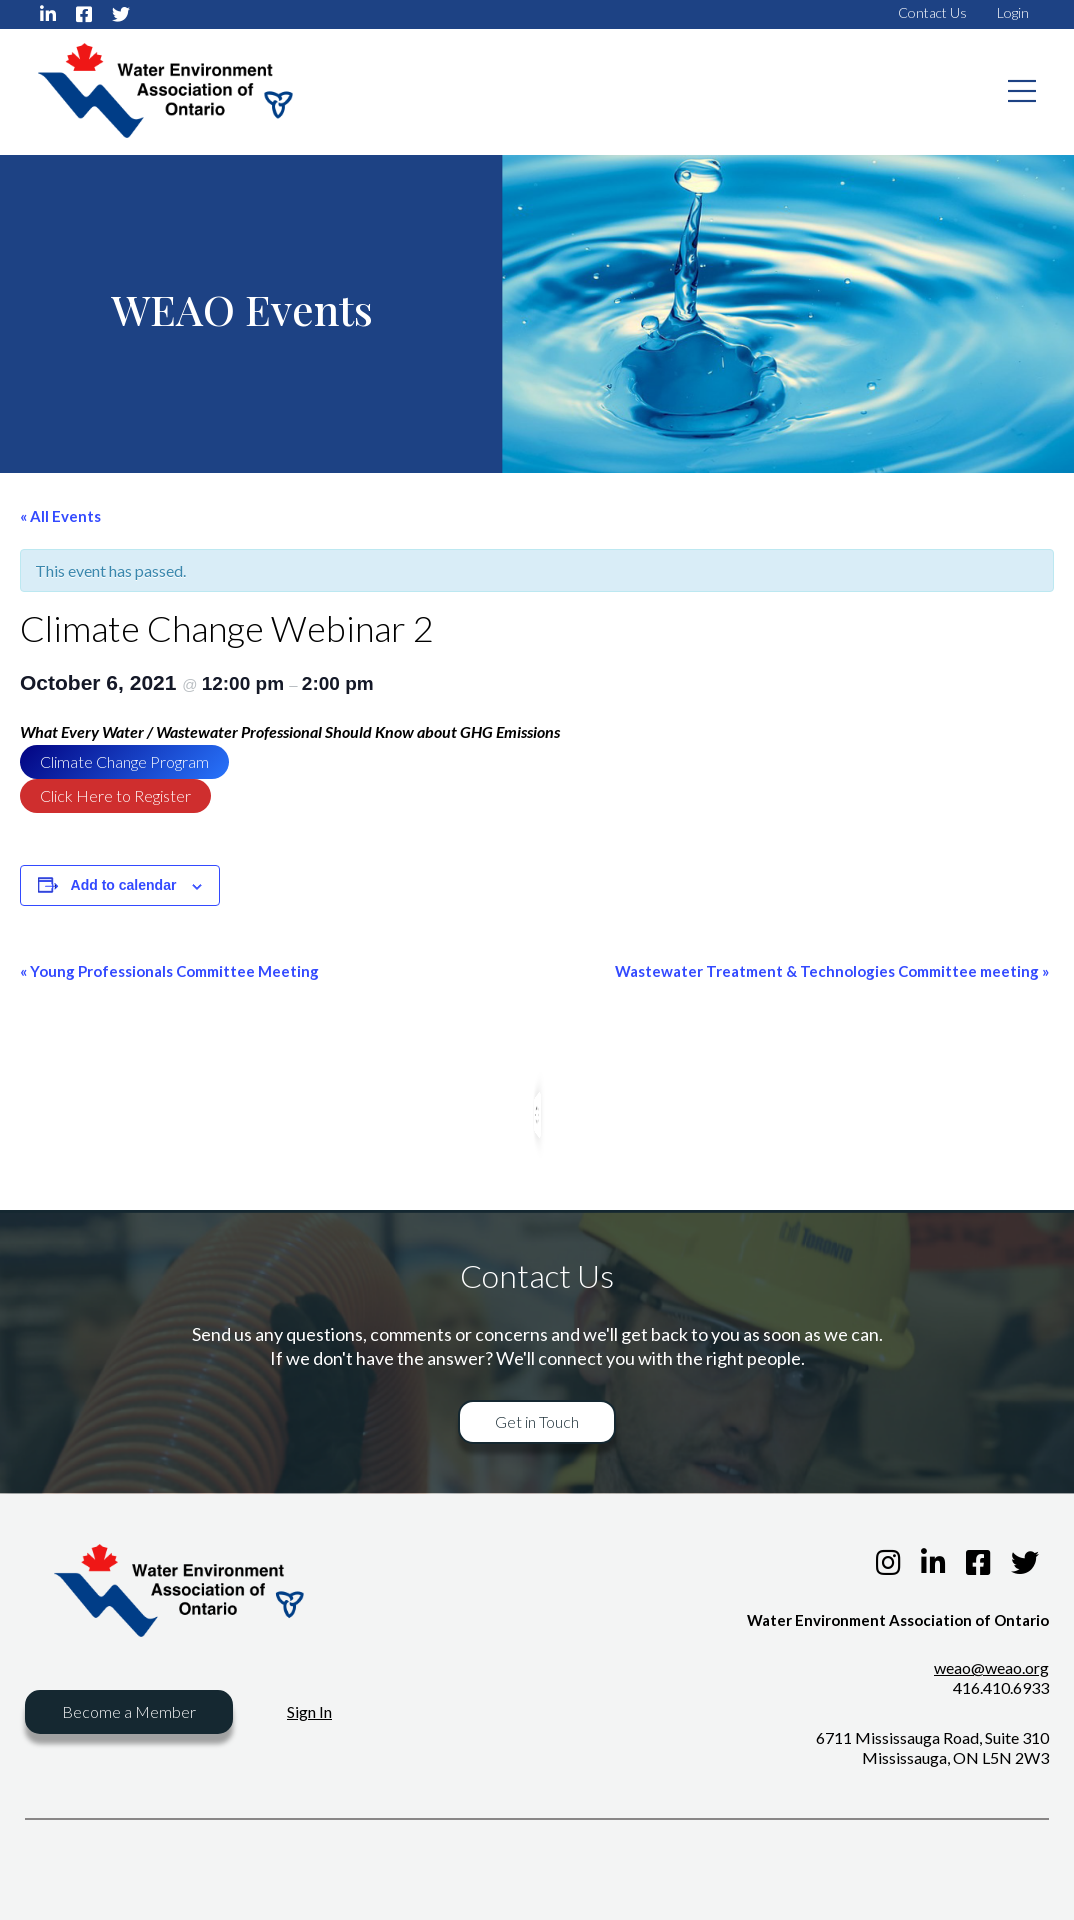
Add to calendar (124, 885)
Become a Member (129, 1711)
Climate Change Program (124, 761)
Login (1013, 12)
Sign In (309, 1711)
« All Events (60, 516)
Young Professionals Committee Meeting (169, 971)
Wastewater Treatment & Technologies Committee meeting (832, 971)
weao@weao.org (991, 1667)
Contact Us (932, 12)
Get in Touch (537, 1421)
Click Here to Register (115, 795)
